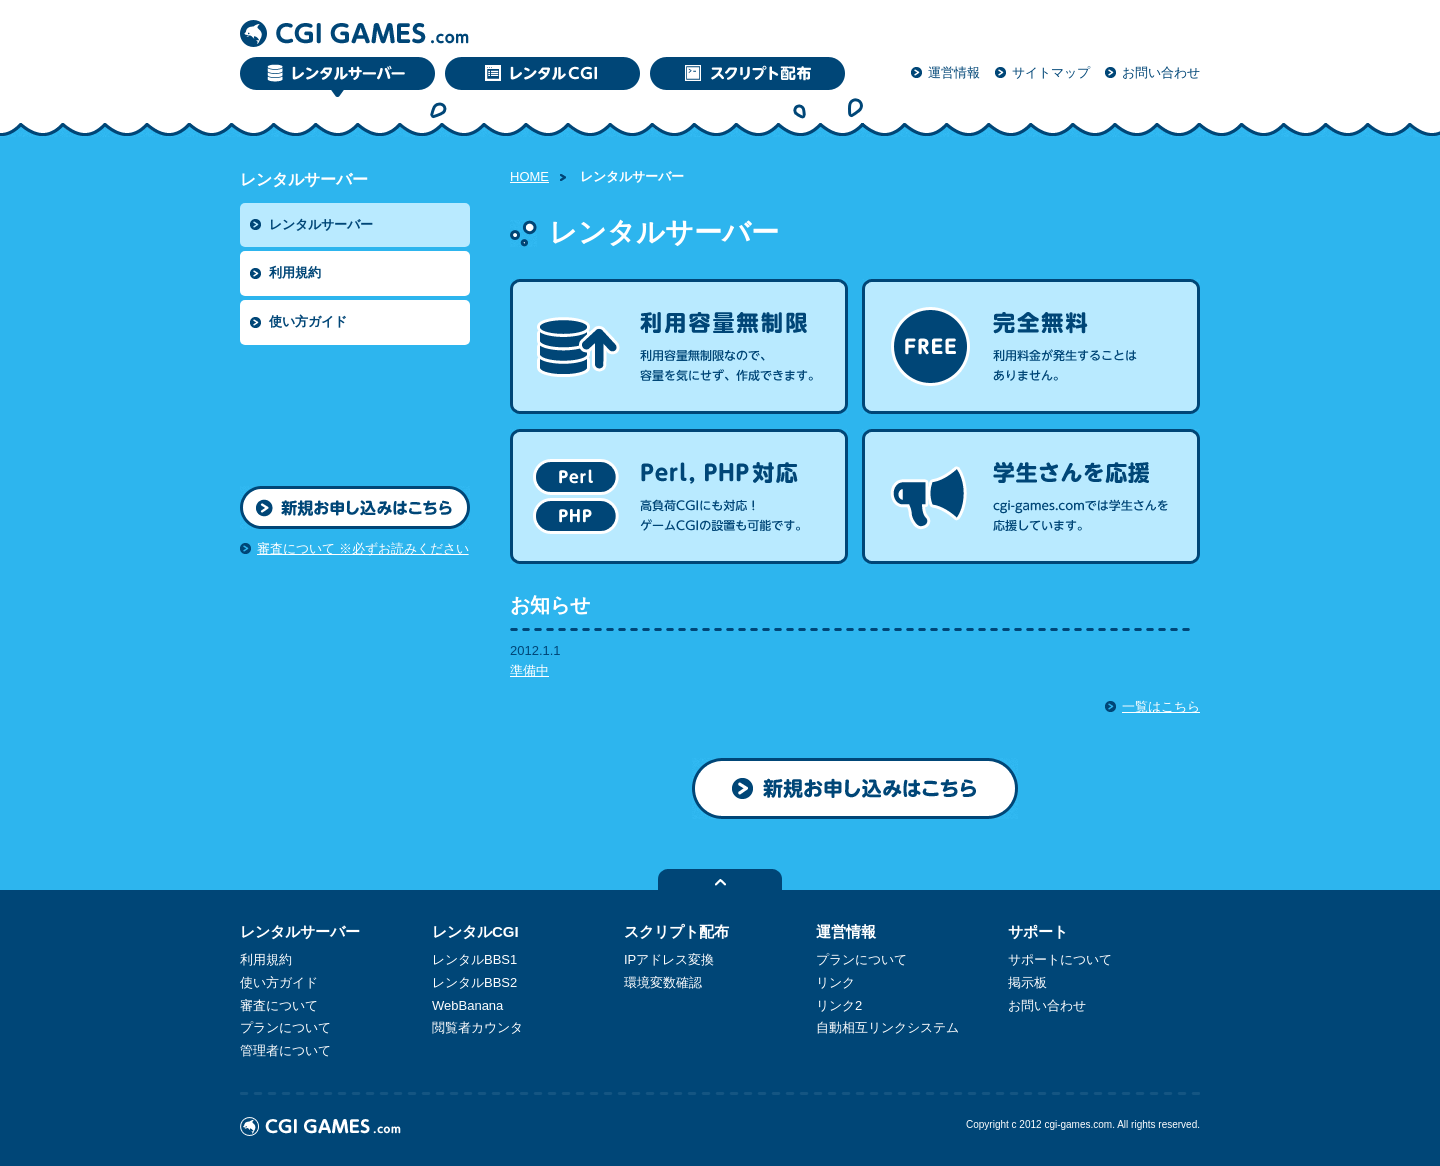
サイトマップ (1051, 72)
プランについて (285, 1027)
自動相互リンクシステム (887, 1027)
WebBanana (467, 1005)
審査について (279, 1005)
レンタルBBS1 (474, 959)
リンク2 (839, 1005)
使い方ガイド (308, 321)
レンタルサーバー (321, 224)
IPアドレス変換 (669, 959)
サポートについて (1060, 959)
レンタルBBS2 (474, 982)
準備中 (529, 670)
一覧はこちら (1161, 706)
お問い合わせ (1161, 72)
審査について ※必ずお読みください (363, 548)
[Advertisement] (330, 411)
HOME (529, 176)
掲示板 (1027, 982)
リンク (835, 982)
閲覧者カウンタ (477, 1027)
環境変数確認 (663, 982)
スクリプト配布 (676, 931)
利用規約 (295, 272)
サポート (1038, 931)
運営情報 (954, 72)
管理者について (285, 1050)
